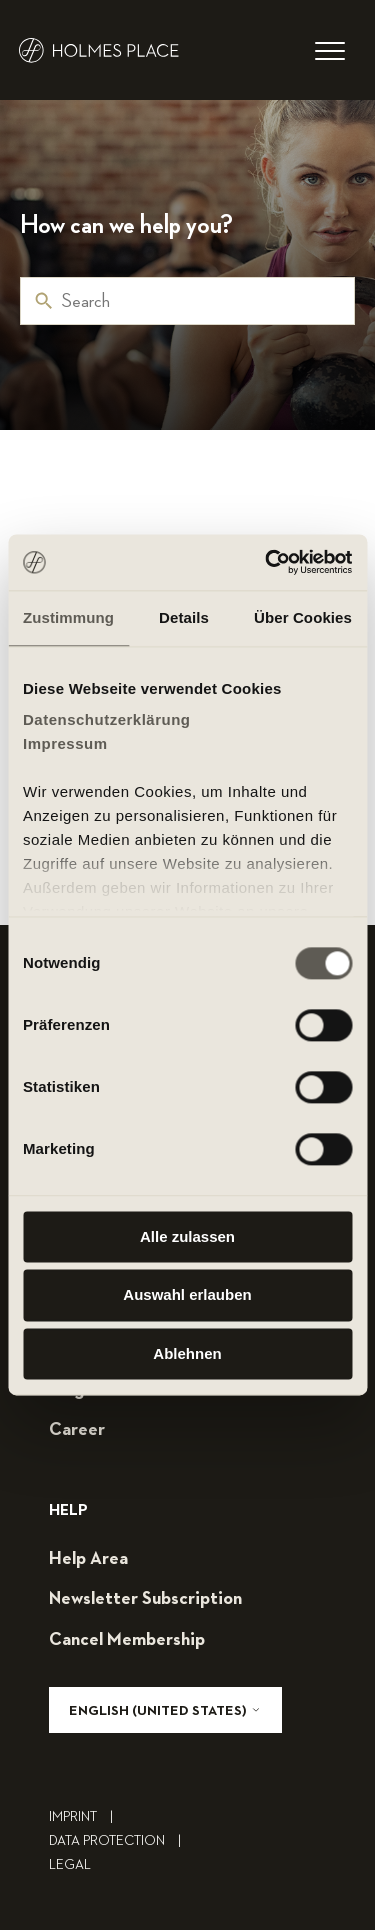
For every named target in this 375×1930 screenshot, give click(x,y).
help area (88, 1559)
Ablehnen (187, 1353)
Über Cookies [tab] (303, 617)
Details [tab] (184, 617)
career (77, 1430)
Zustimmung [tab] (68, 617)
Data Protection (120, 1841)
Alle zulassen (187, 1236)
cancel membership (127, 1640)
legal (70, 1865)
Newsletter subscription (145, 1599)
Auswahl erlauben (187, 1295)
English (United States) (165, 1710)
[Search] (187, 301)
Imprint (86, 1817)
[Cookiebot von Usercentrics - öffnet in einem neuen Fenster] (267, 562)
